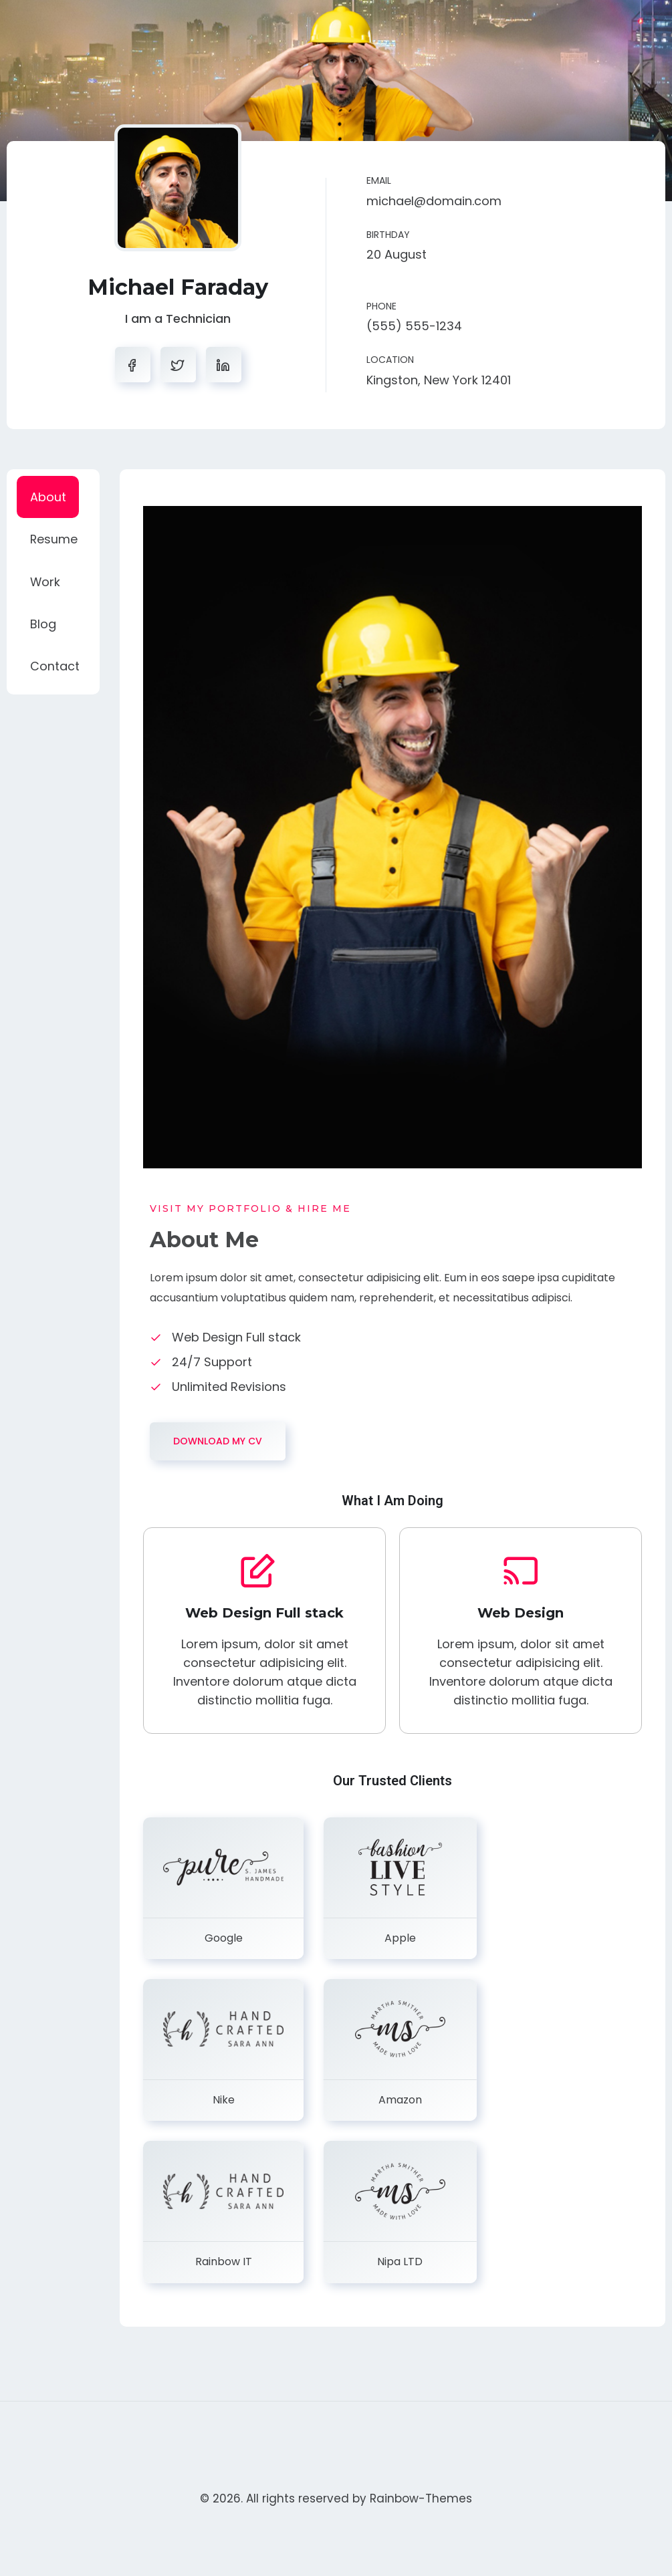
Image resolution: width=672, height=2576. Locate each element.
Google (224, 1938)
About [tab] (48, 497)
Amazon (400, 2099)
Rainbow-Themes (421, 2498)
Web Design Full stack (264, 1613)
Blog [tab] (43, 626)
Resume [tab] (54, 539)
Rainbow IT (223, 2262)
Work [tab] (45, 583)
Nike (224, 2099)
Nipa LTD (400, 2262)
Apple (400, 1938)
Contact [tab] (55, 668)
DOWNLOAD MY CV (217, 1441)
